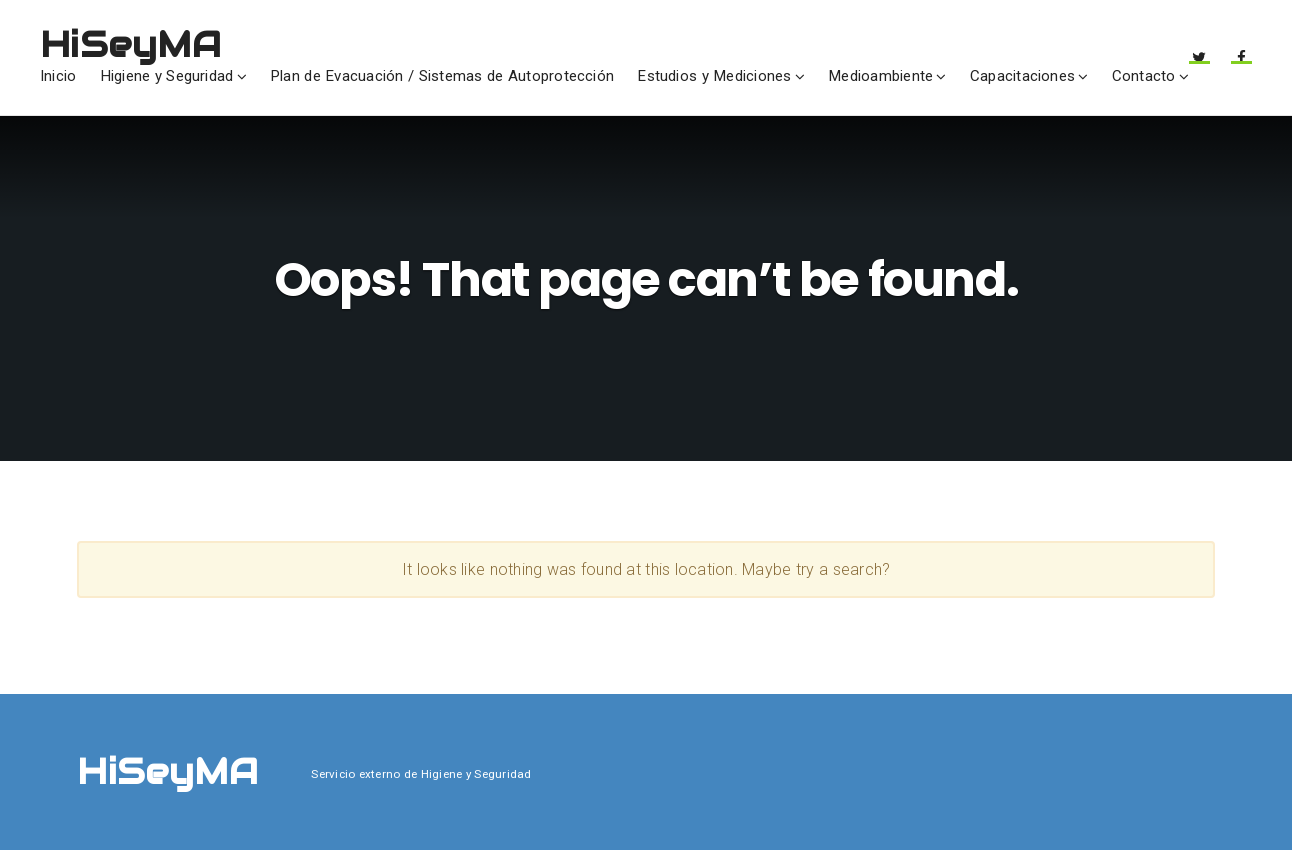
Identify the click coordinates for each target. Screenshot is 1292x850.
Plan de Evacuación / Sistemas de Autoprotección (442, 76)
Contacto (1144, 76)
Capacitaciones (1022, 76)
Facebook (1241, 64)
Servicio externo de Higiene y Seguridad (421, 774)
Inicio (58, 76)
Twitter (1199, 64)
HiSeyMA (130, 44)
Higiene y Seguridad (167, 76)
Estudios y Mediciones (714, 76)
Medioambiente (880, 76)
